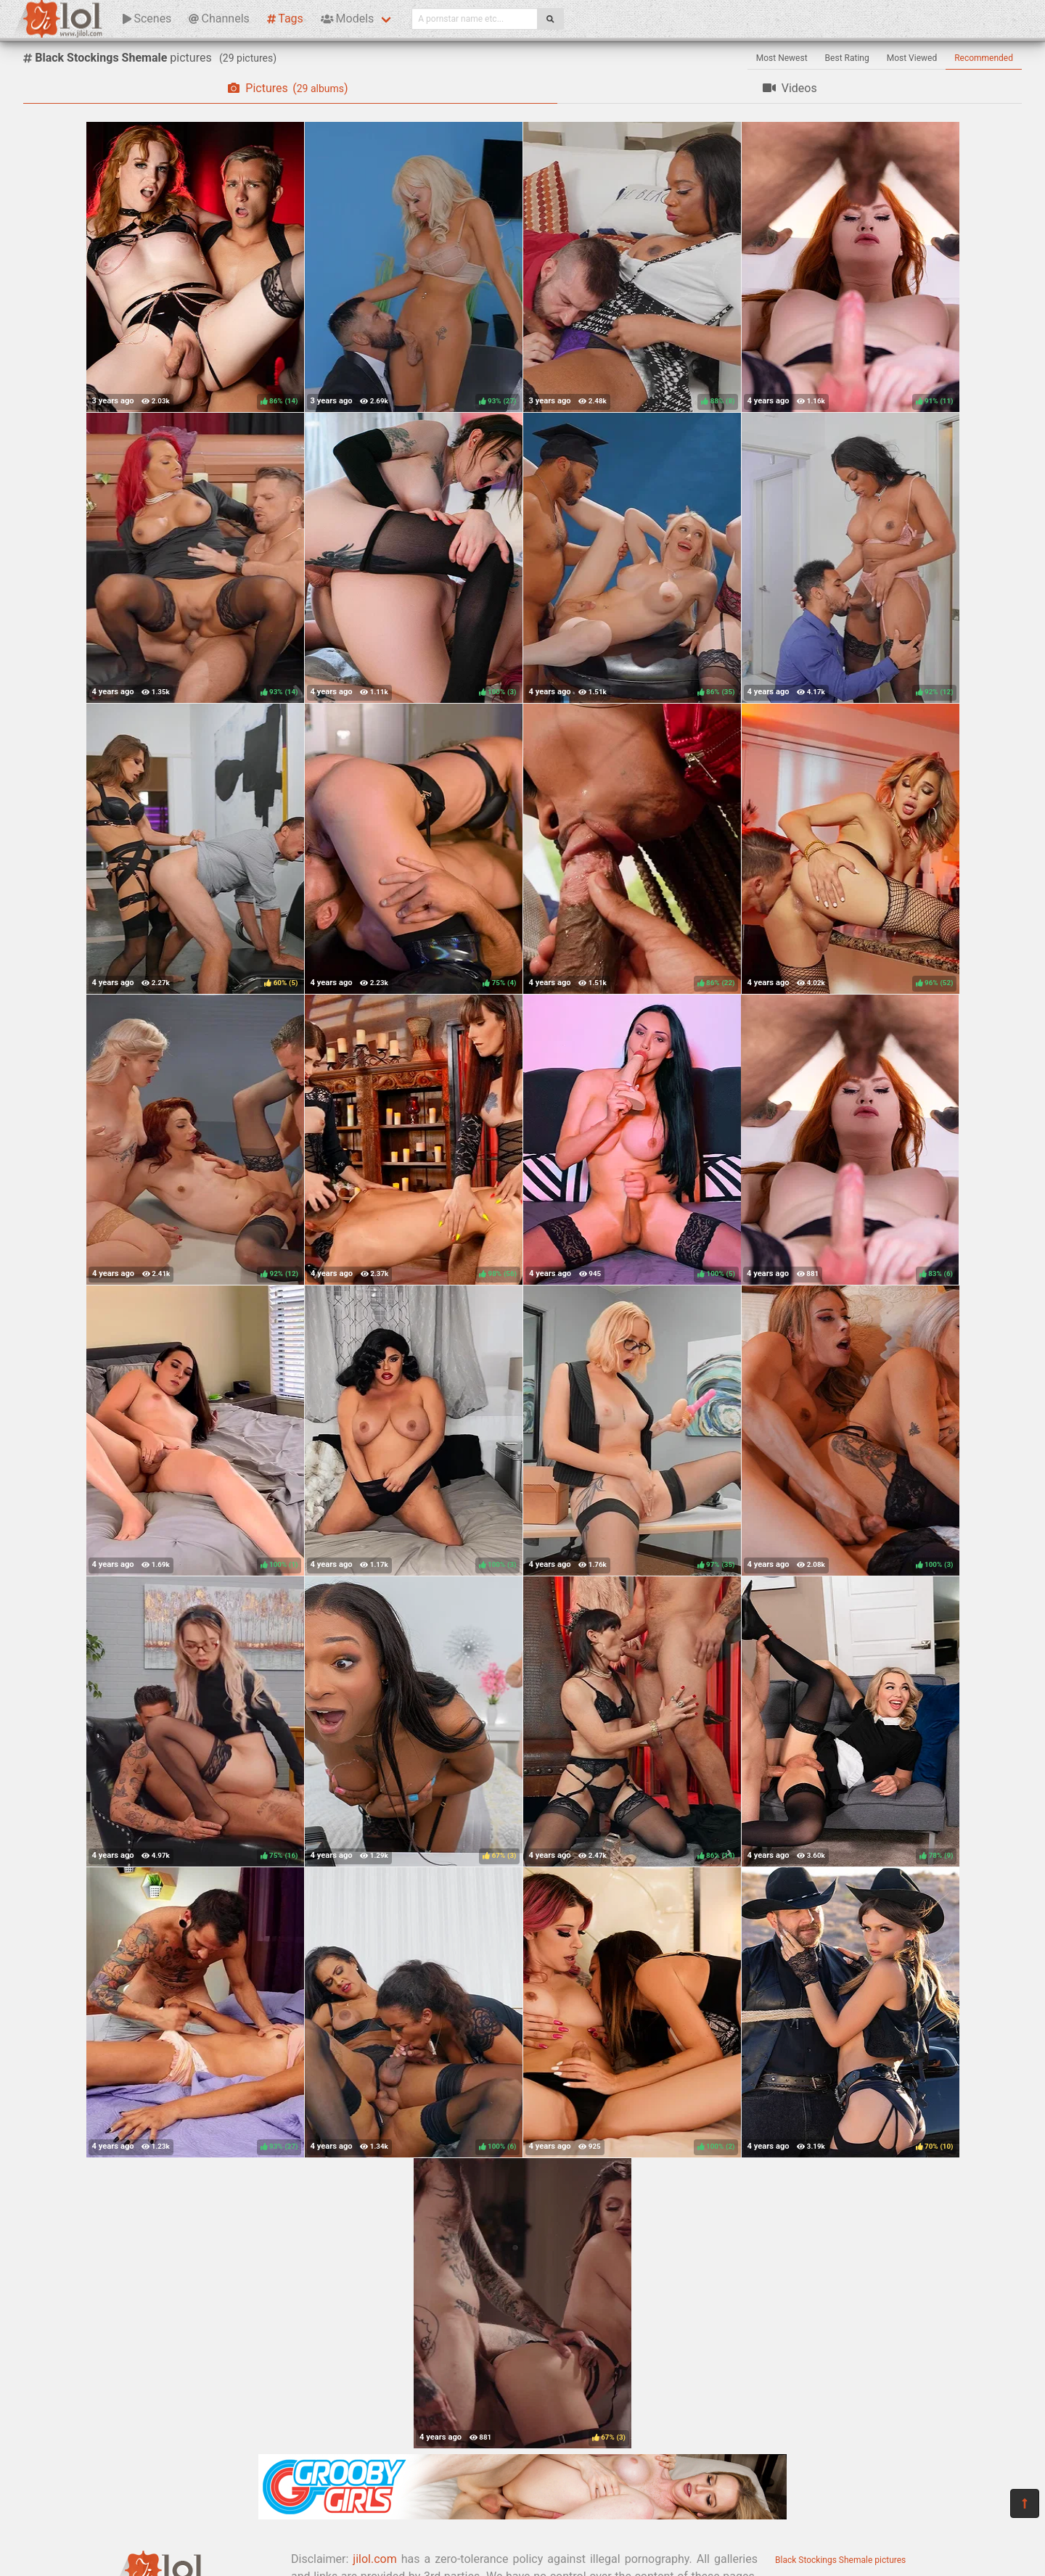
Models (347, 18)
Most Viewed (912, 58)
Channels (219, 18)
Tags (285, 18)
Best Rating (847, 58)
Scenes (147, 18)
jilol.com (374, 2559)
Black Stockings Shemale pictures (840, 2560)
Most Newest (782, 58)
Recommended (983, 58)
